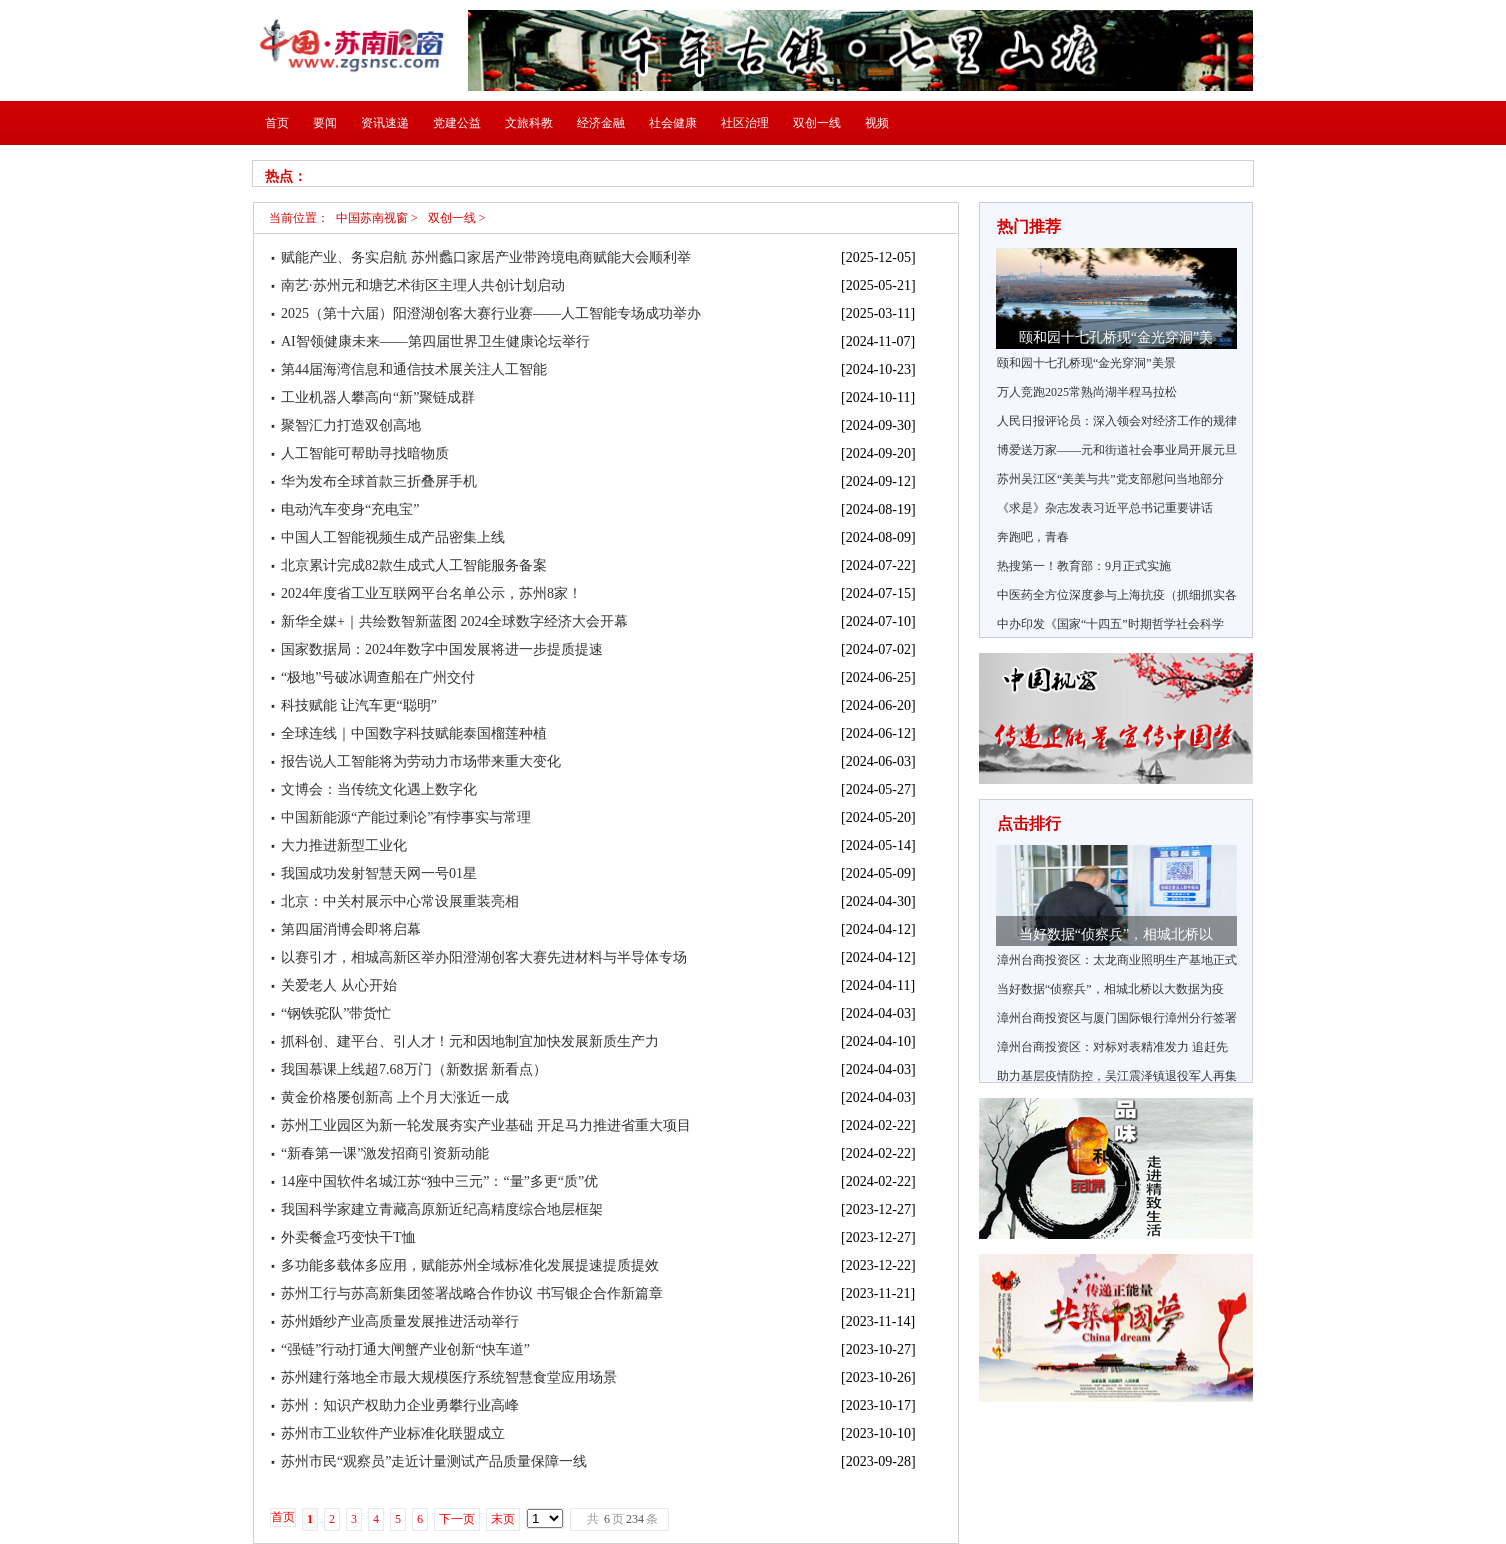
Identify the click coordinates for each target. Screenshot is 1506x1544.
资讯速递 (385, 123)
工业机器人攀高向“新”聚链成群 (378, 397)
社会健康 (673, 123)
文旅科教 (529, 123)
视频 (877, 123)
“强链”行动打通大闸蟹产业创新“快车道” (405, 1349)
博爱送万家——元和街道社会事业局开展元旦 (1117, 450)
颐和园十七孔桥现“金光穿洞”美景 (1086, 363)
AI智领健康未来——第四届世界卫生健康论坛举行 (435, 341)
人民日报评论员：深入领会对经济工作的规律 (1117, 421)
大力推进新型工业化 (344, 845)
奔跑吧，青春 (1033, 537)
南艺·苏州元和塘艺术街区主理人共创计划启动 (423, 285)
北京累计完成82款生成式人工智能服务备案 (414, 565)
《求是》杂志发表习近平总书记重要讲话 (1105, 508)
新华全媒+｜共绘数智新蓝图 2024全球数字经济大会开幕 (454, 621)
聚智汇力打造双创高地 (351, 425)
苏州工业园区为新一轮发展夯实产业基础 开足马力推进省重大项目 (486, 1125)
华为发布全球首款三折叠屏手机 (379, 481)
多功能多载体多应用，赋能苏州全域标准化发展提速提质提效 (470, 1265)
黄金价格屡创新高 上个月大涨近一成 (395, 1097)
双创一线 (817, 123)
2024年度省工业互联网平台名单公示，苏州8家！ (431, 593)
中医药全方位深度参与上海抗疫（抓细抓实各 (1117, 595)
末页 (503, 1519)
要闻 (325, 123)
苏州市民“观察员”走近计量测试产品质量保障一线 (434, 1461)
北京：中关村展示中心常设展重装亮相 (400, 901)
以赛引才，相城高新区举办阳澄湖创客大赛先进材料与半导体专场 (484, 957)
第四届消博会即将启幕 (351, 929)
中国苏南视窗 (372, 218)
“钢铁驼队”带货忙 (336, 1013)
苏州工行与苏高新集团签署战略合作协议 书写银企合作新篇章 (472, 1293)
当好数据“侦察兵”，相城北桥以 (1116, 934)
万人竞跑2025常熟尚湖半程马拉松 (1087, 392)
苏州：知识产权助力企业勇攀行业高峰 (400, 1405)
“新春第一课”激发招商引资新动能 (385, 1153)
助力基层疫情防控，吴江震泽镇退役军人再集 (1117, 1076)
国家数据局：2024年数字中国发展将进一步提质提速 (442, 649)
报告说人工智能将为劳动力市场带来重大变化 (421, 761)
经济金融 (601, 123)
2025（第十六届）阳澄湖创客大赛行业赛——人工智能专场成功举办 (491, 313)
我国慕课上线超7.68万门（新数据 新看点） (414, 1069)
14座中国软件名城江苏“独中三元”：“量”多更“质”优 (439, 1181)
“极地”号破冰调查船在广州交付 (378, 677)
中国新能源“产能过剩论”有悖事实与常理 (406, 817)
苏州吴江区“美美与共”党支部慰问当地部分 (1110, 479)
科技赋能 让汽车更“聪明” (359, 705)
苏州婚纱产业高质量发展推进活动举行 (400, 1321)
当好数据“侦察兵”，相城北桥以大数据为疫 (1110, 989)
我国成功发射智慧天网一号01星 (379, 873)
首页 (277, 123)
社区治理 (745, 123)
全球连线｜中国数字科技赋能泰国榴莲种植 (414, 733)
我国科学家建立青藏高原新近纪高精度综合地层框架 (442, 1209)
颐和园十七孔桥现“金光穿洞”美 (1116, 337)
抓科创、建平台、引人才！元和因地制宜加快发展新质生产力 (470, 1041)
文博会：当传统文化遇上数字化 (379, 789)
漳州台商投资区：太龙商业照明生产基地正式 (1117, 960)
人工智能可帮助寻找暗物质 (365, 453)
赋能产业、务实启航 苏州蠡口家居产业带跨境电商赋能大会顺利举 (486, 257)
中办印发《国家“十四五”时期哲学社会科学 (1110, 624)
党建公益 (457, 123)
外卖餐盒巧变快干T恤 (348, 1237)
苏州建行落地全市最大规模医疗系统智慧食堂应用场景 (449, 1377)
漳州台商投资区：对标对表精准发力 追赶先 (1112, 1047)
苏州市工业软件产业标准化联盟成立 (393, 1433)
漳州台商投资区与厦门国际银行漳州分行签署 (1117, 1018)
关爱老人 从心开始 (339, 985)
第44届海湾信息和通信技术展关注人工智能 (414, 369)
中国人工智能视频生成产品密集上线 (393, 537)
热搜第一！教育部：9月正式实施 (1084, 566)
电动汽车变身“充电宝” (350, 509)
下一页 (457, 1519)
